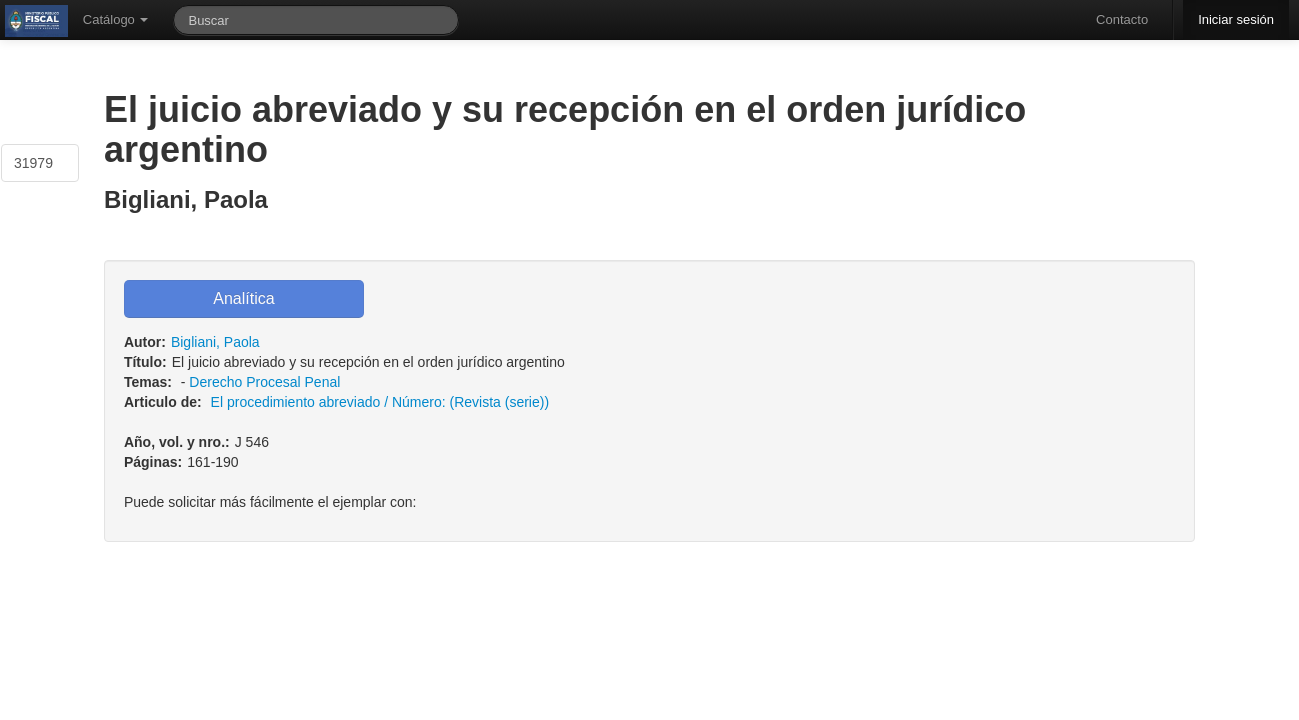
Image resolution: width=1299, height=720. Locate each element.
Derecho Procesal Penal (264, 382)
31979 (33, 163)
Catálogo (116, 19)
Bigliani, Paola (215, 342)
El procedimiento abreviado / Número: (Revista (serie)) (380, 402)
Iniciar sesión (1236, 19)
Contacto (1122, 19)
